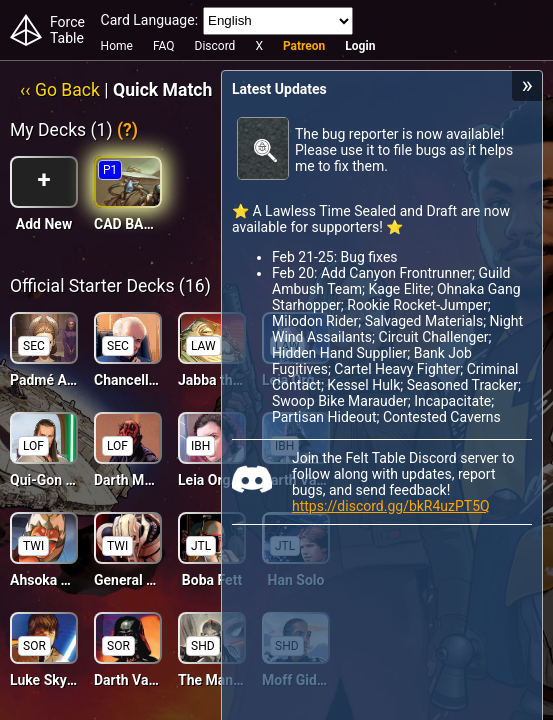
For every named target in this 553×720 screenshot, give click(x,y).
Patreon (304, 46)
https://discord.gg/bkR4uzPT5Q (391, 506)
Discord (215, 46)
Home (117, 46)
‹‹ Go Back (60, 90)
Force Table (67, 30)
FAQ (164, 46)
